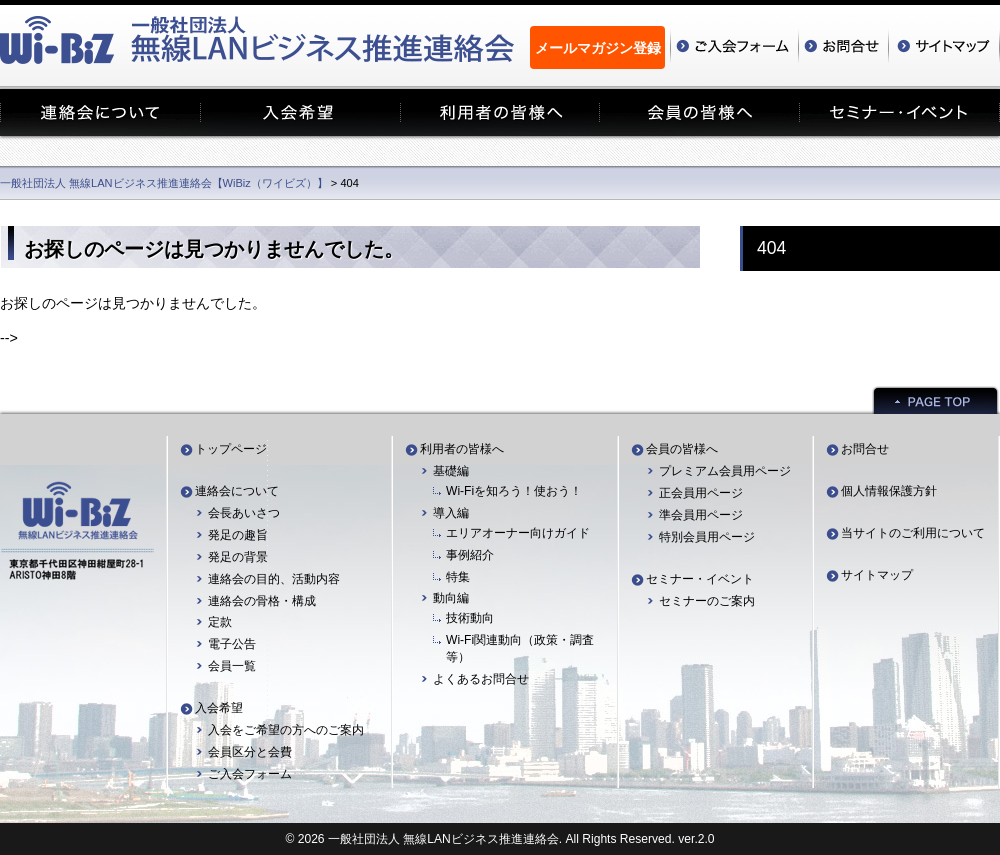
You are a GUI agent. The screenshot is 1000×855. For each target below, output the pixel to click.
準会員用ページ (701, 515)
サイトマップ (877, 575)
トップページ (231, 449)
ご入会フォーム (250, 774)
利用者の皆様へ (462, 449)
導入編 (451, 513)
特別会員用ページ (707, 537)
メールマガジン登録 (598, 48)
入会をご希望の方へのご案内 (286, 730)
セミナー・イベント (700, 579)
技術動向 (470, 618)
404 (771, 248)
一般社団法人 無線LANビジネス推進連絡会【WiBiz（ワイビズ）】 (164, 183)
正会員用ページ (701, 493)
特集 (458, 577)
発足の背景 (238, 557)
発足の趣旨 (238, 535)
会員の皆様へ (682, 449)
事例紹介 (470, 555)
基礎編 (451, 471)
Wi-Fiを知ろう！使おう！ (514, 491)
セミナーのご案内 (707, 601)
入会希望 (219, 708)
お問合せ (865, 449)
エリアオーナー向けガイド (518, 533)
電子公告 (232, 644)
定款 (220, 622)
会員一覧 (232, 666)
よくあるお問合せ (481, 679)
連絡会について (237, 491)
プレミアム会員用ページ (725, 471)
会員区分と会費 (250, 752)
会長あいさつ (244, 513)
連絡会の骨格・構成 (262, 601)
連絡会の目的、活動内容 (274, 579)
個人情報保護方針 (889, 491)
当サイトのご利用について (913, 533)
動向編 (451, 598)
